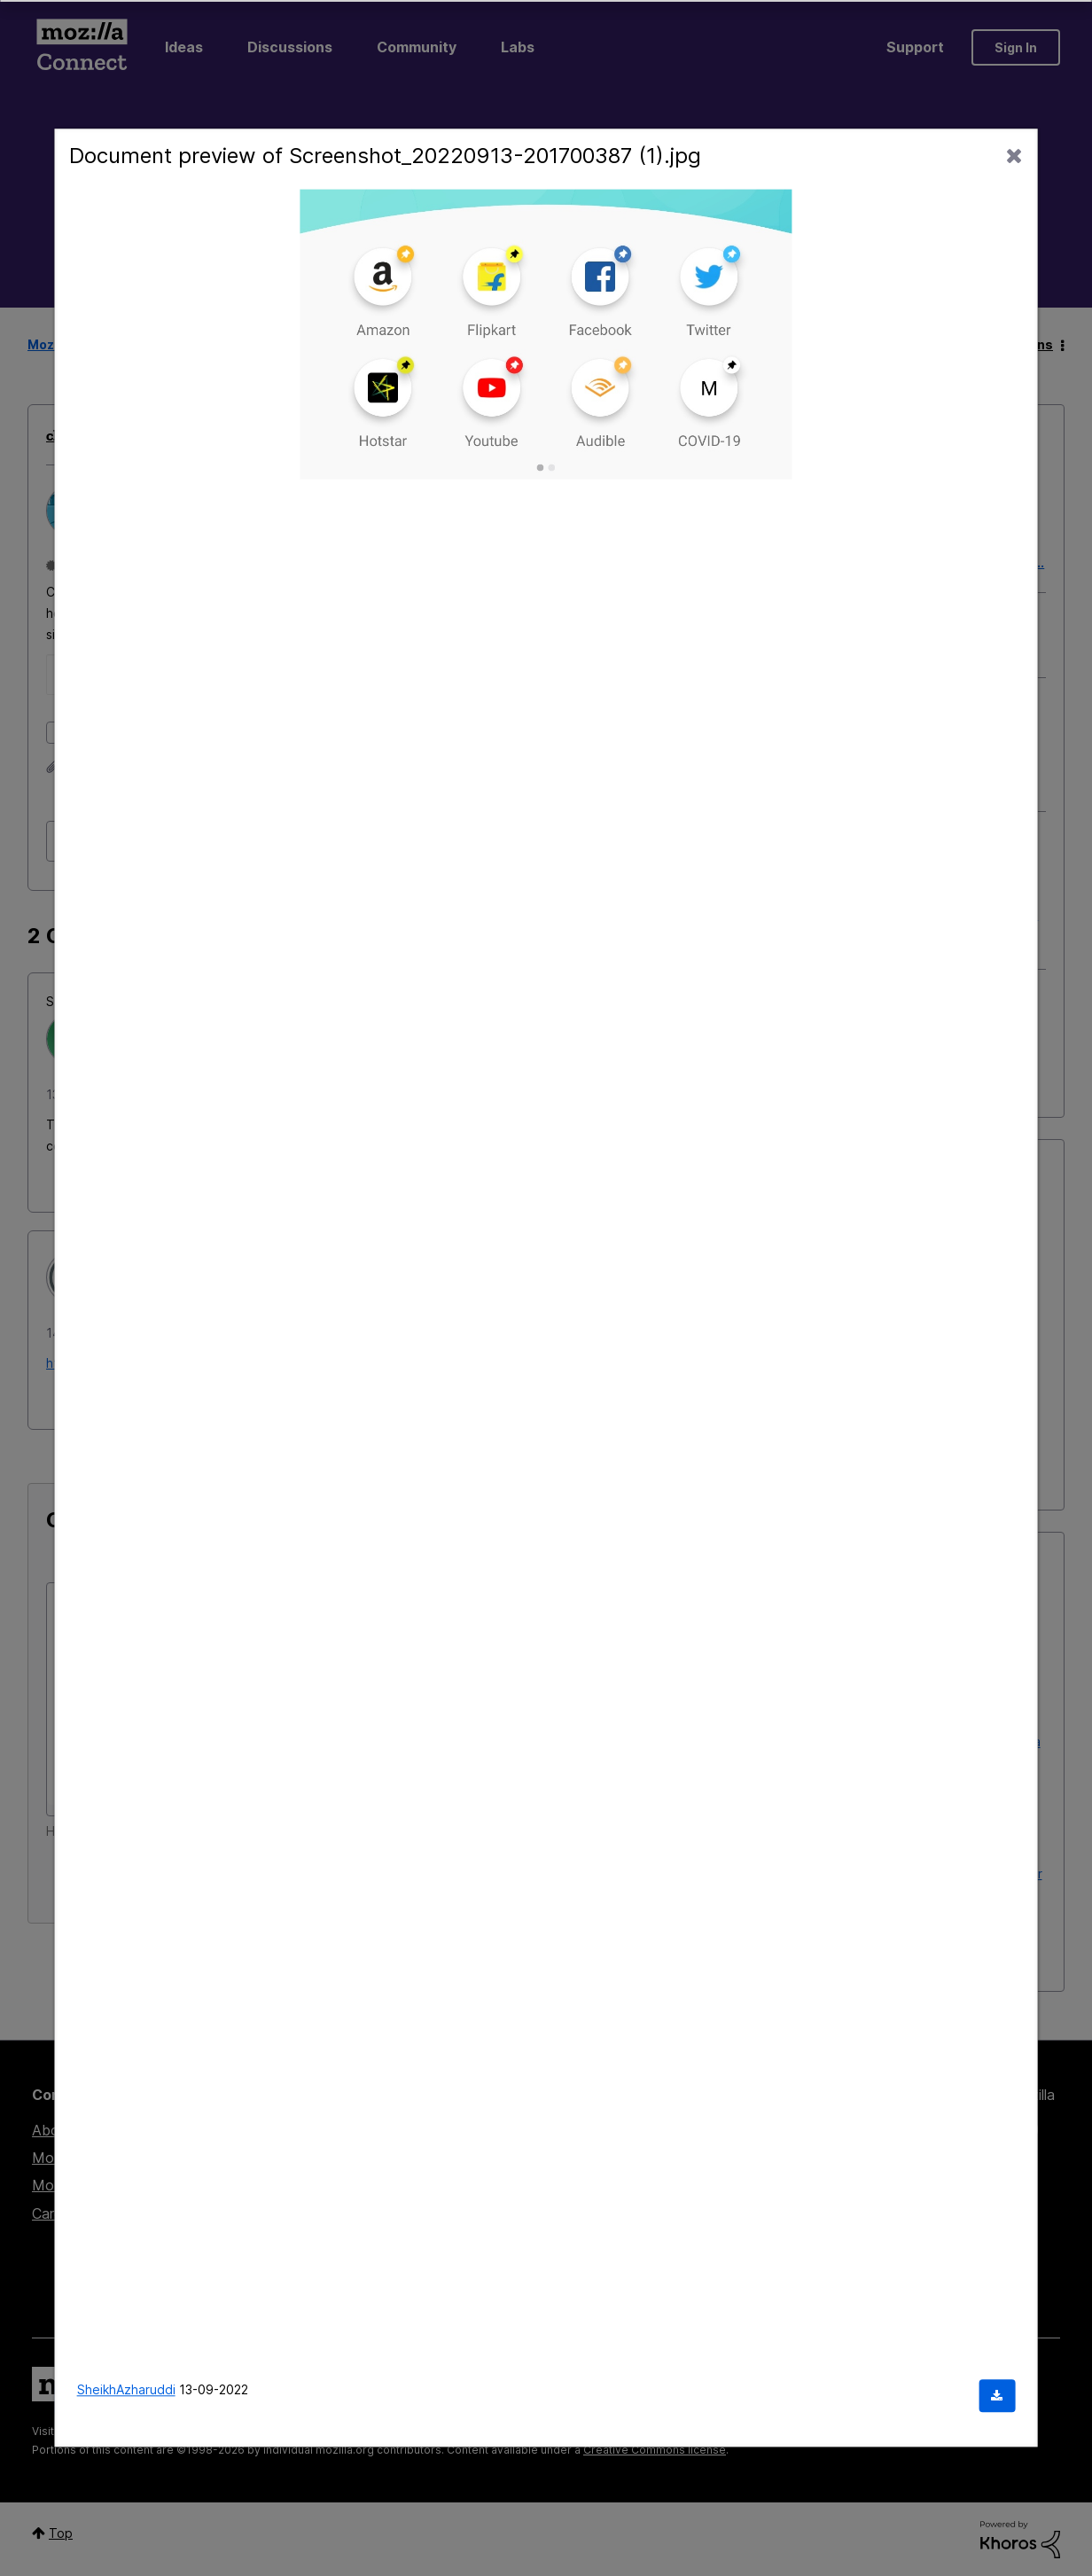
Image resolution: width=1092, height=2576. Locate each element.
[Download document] (997, 2396)
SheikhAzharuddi (126, 2390)
